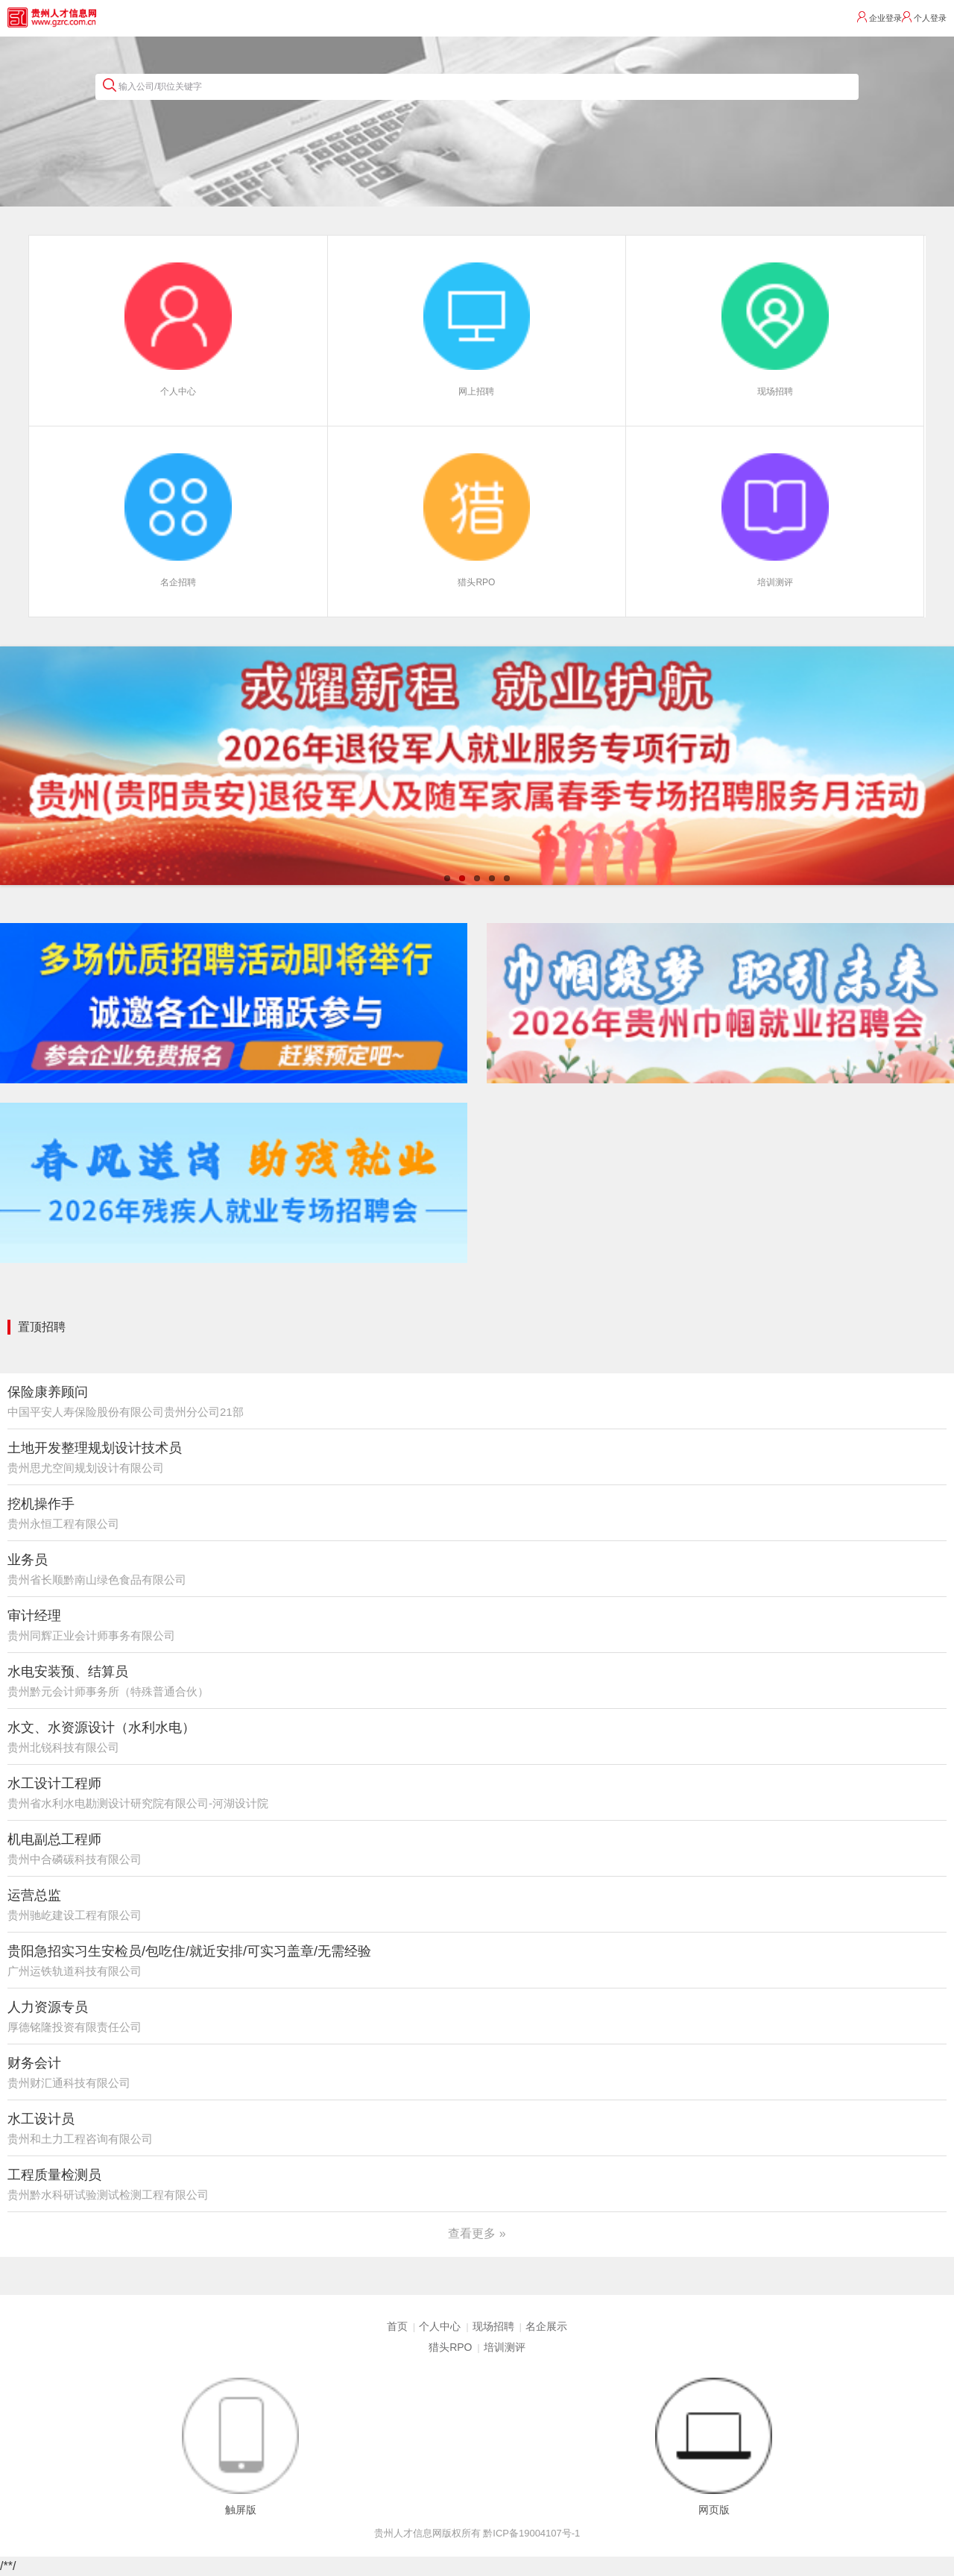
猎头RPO (450, 2347)
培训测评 (504, 2347)
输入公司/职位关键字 (152, 85)
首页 (397, 2326)
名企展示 (546, 2326)
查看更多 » (476, 2233)
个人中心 (440, 2326)
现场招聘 (493, 2326)
